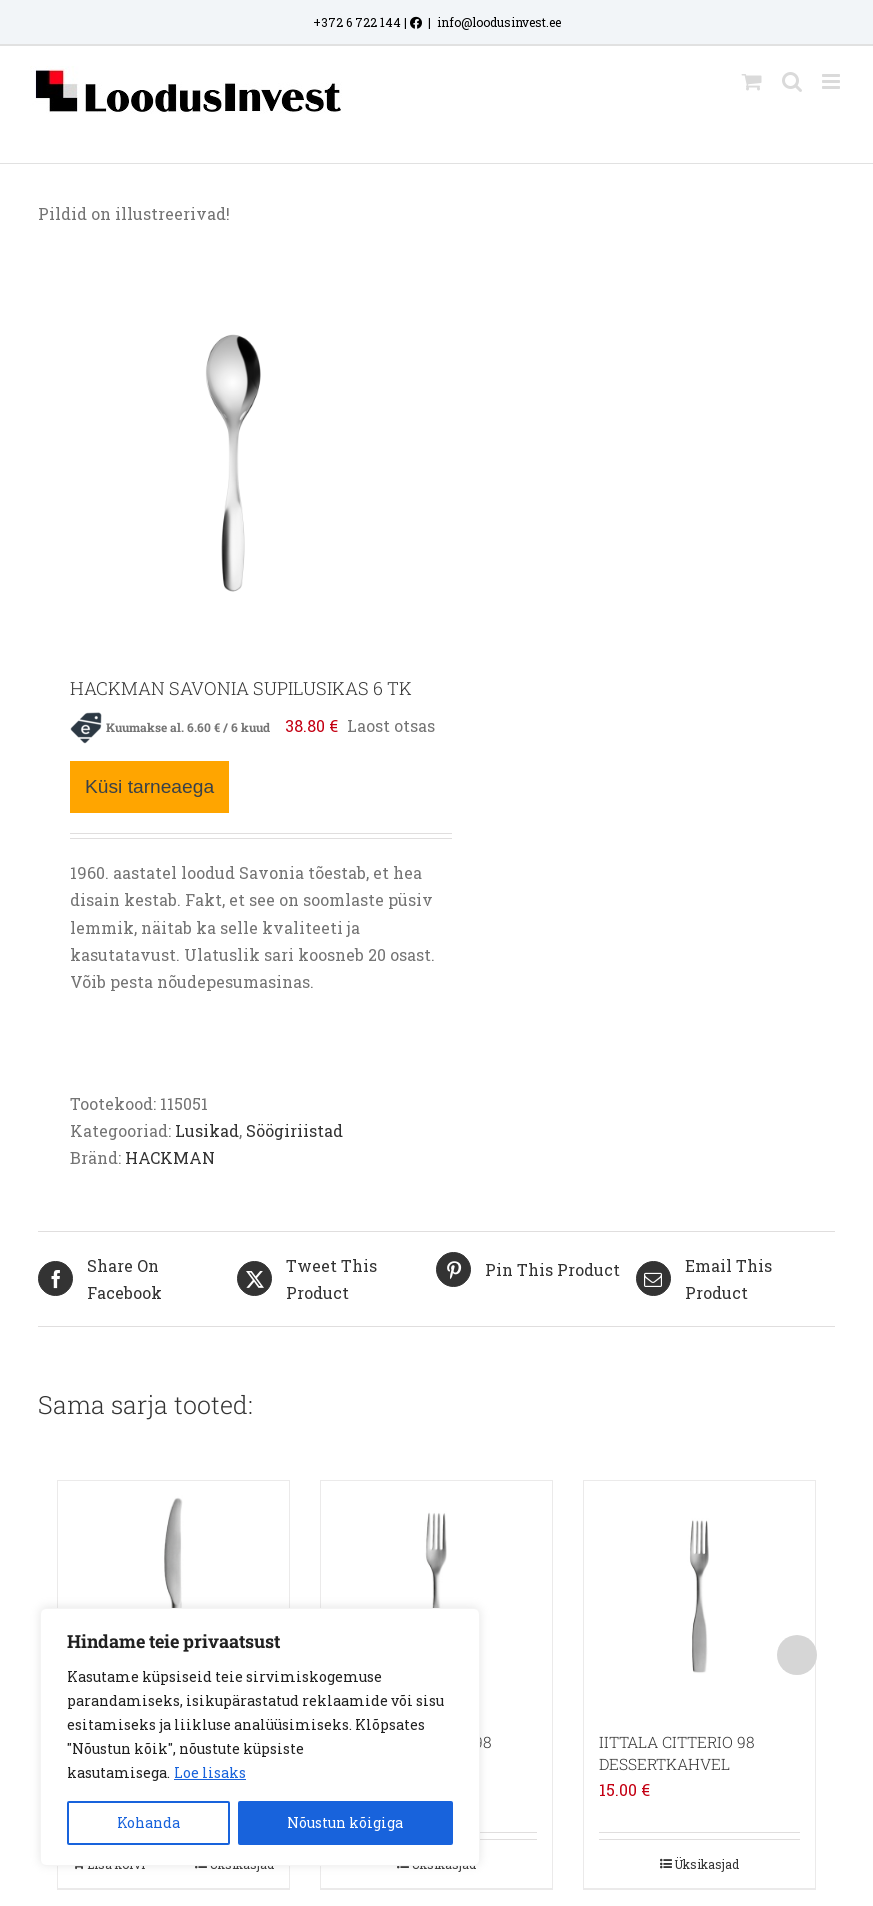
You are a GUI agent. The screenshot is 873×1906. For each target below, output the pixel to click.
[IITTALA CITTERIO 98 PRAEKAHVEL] (436, 1596)
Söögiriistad (294, 1130)
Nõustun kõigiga (345, 1822)
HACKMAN (170, 1157)
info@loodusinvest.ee (499, 22)
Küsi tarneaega (149, 786)
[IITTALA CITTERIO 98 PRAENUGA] (173, 1596)
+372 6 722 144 (357, 22)
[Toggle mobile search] (792, 81)
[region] (260, 1737)
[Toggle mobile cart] (752, 81)
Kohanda (148, 1822)
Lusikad (207, 1130)
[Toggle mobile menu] (832, 81)
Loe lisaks (210, 1772)
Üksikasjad (706, 1864)
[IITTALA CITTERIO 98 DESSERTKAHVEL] (699, 1596)
